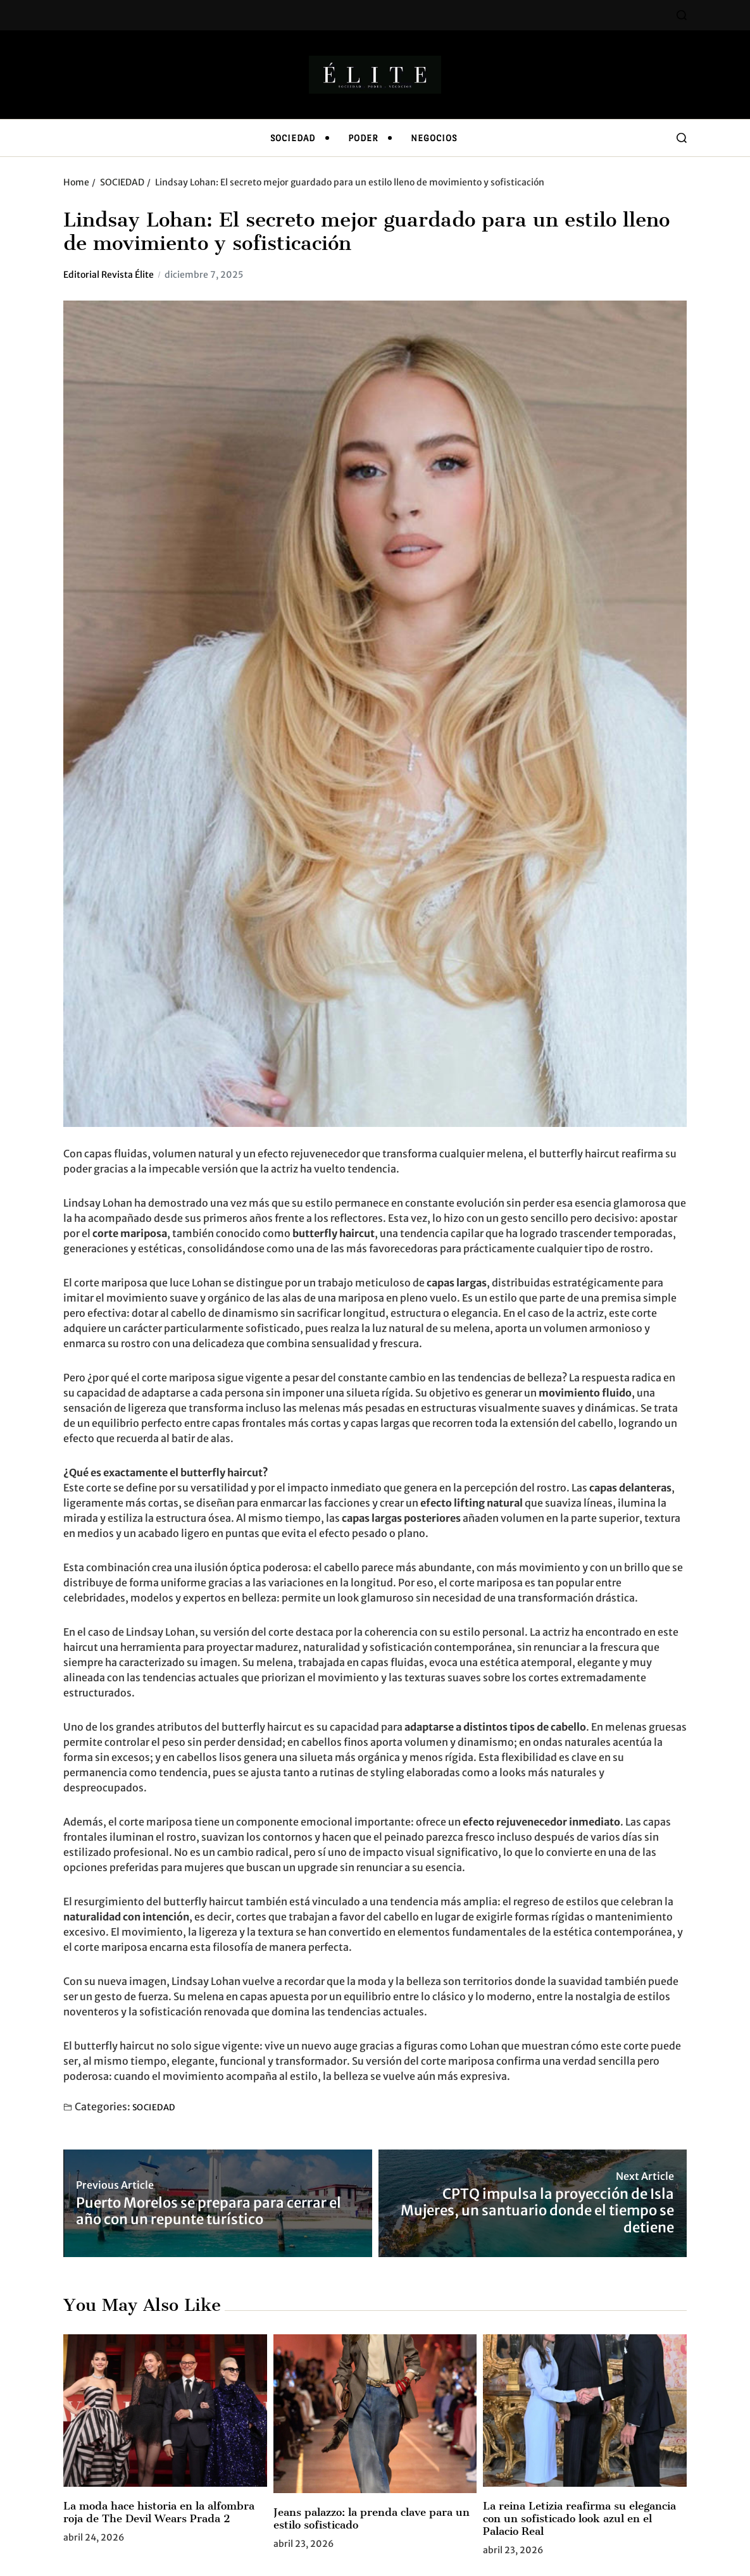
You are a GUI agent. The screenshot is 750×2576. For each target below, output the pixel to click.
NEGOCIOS (434, 138)
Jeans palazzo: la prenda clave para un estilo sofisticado (371, 2518)
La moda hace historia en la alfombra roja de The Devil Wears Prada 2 (158, 2512)
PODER (363, 138)
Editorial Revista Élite (108, 274)
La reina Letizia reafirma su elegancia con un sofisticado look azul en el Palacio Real (579, 2518)
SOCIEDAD (292, 138)
